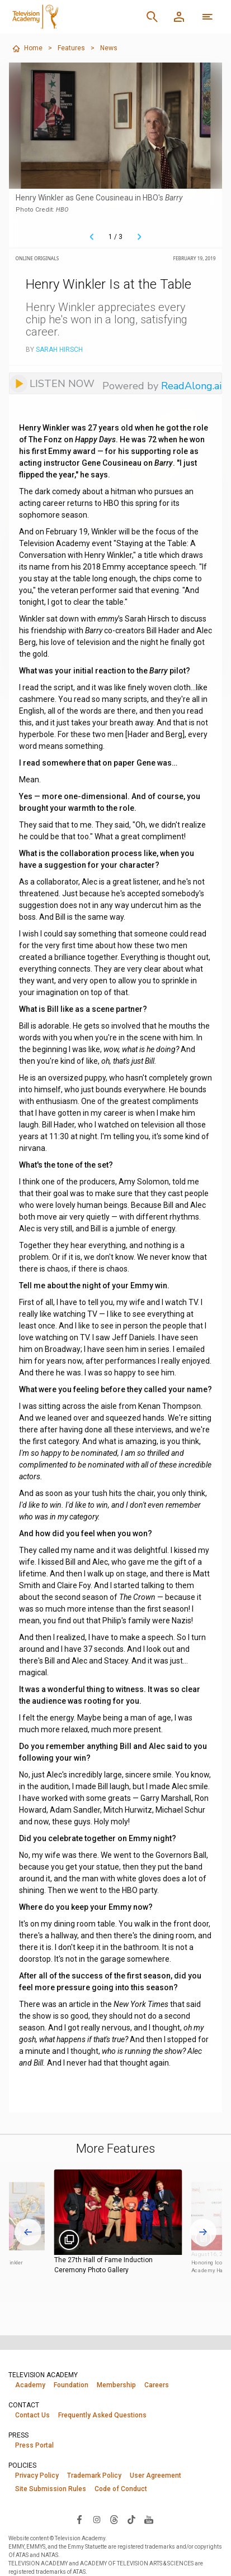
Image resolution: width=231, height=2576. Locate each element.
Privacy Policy (37, 2475)
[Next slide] (203, 2232)
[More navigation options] (207, 16)
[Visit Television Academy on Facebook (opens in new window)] (79, 2519)
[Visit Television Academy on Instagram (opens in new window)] (96, 2519)
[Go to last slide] (28, 2232)
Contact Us (32, 2415)
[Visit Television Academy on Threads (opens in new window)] (114, 2519)
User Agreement (155, 2475)
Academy (30, 2385)
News (108, 48)
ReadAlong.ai (191, 386)
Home (27, 48)
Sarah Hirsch (59, 349)
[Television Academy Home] (68, 17)
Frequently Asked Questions (102, 2415)
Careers (156, 2385)
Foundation (71, 2385)
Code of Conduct (121, 2489)
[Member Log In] (179, 16)
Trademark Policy (94, 2475)
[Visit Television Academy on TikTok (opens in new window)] (131, 2519)
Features (71, 48)
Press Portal (34, 2445)
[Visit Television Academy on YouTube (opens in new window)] (149, 2519)
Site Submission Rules (50, 2489)
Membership (116, 2385)
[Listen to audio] (52, 383)
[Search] (152, 16)
